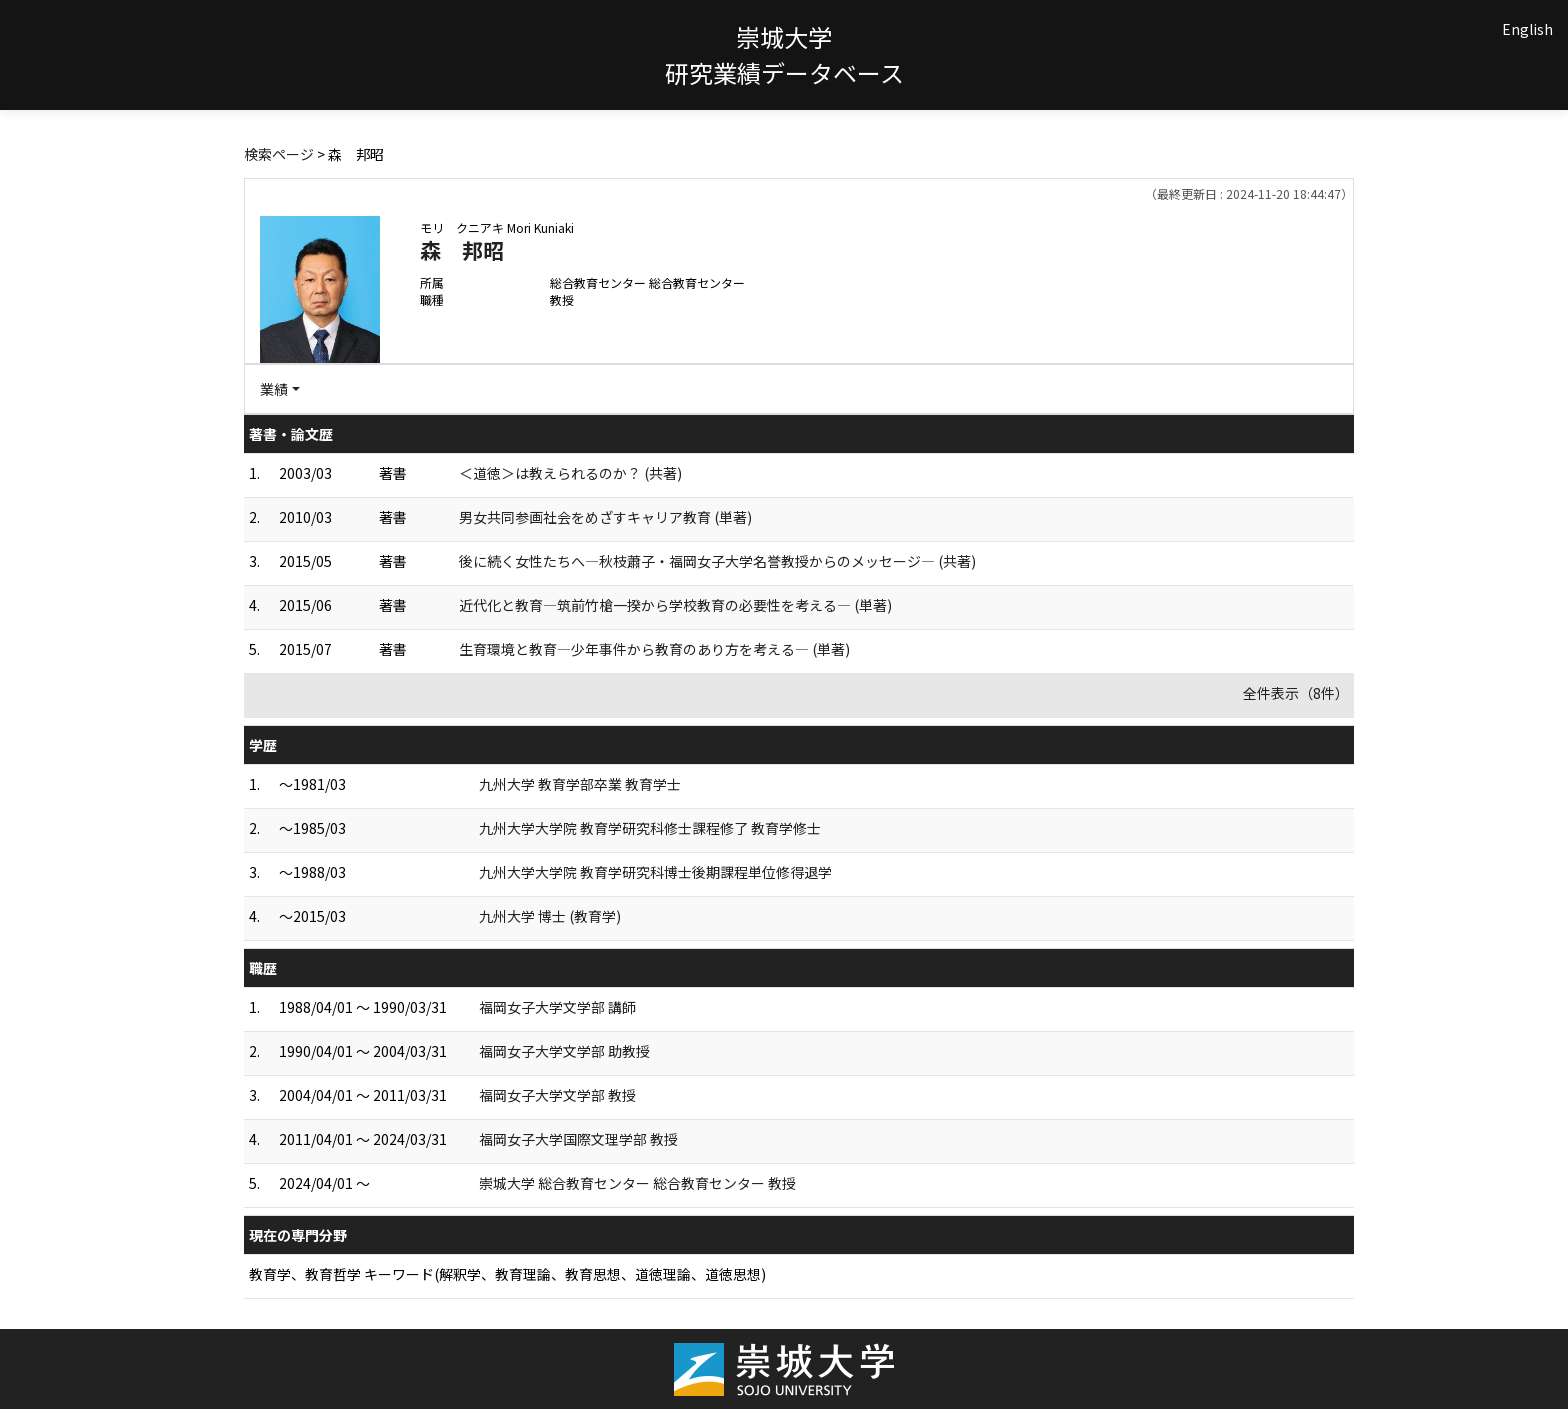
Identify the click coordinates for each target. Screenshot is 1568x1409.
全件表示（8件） (1296, 693)
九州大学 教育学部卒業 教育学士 (580, 784)
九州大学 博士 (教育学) (550, 916)
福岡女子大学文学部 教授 (557, 1095)
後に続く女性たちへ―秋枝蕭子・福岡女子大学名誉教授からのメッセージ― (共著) (717, 561)
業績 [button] (274, 389)
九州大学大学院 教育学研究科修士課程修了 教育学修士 (650, 828)
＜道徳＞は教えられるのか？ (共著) (570, 473)
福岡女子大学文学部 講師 (557, 1007)
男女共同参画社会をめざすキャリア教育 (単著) (605, 517)
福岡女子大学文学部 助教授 (564, 1051)
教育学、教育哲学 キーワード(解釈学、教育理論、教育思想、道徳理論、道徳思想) (507, 1274)
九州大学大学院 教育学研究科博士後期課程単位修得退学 (655, 872)
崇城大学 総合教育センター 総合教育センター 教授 (637, 1183)
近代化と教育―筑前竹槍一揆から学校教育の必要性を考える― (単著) (675, 605)
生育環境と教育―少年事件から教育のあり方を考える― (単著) (654, 649)
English (1527, 29)
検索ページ (279, 154)
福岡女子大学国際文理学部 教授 (578, 1139)
